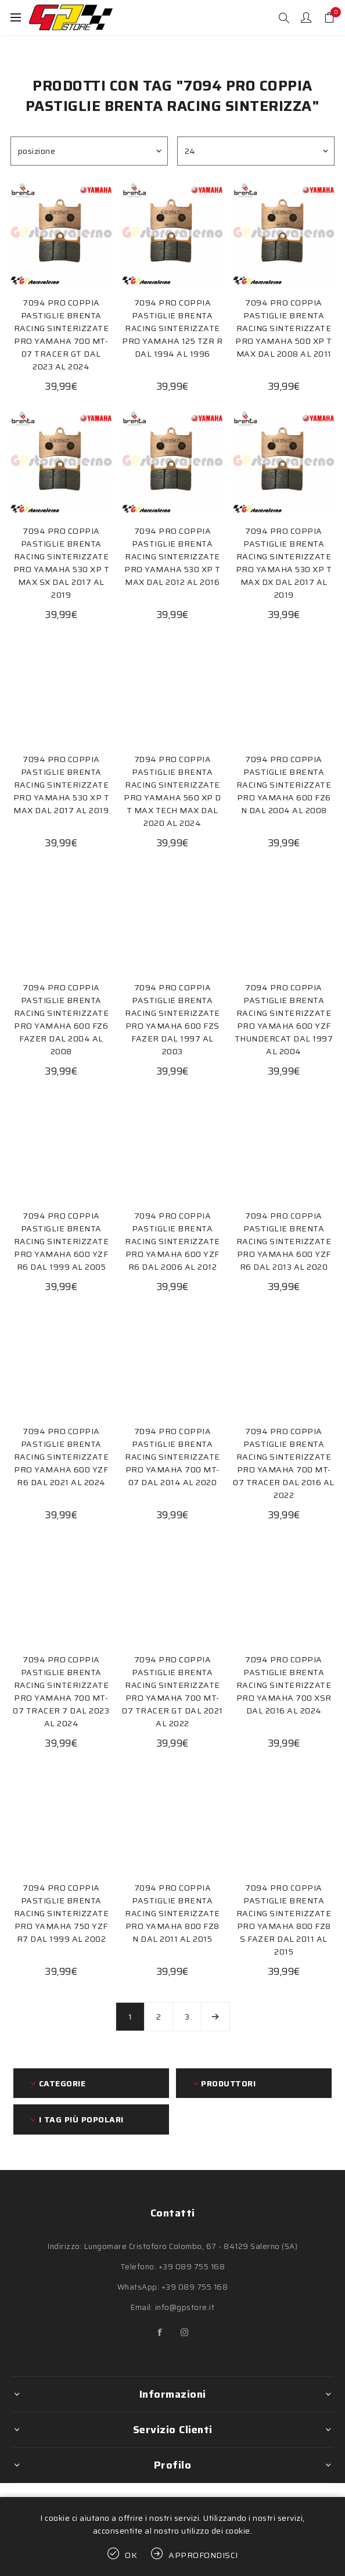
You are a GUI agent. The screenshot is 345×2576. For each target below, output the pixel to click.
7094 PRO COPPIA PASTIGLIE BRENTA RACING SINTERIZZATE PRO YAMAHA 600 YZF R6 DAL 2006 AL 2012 (172, 1241)
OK (131, 2555)
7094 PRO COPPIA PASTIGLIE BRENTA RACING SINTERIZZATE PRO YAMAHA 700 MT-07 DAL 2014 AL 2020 (172, 1457)
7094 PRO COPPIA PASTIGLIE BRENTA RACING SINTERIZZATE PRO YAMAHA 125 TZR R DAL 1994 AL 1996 (172, 328)
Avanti (215, 2017)
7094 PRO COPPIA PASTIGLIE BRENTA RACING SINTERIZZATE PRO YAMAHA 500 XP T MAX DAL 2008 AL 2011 (283, 328)
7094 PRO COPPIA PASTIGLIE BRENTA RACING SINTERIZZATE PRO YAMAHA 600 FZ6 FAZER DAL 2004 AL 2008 (61, 1019)
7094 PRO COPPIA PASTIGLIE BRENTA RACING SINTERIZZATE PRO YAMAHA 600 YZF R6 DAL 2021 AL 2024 (61, 1457)
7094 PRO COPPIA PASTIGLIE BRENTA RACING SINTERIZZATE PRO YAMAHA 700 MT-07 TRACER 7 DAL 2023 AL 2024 (61, 1691)
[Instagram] (184, 2332)
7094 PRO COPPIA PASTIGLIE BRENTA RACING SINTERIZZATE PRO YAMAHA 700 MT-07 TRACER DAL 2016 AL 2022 (284, 1463)
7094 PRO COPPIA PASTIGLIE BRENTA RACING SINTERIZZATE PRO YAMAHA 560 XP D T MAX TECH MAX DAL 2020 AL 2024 (172, 791)
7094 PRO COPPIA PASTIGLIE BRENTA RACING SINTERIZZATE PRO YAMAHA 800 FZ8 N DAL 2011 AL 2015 (172, 1913)
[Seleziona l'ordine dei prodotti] (89, 151)
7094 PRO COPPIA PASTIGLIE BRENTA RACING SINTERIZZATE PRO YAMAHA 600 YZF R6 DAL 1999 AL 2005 (61, 1241)
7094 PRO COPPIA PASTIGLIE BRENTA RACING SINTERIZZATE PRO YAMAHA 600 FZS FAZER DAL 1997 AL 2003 (172, 1019)
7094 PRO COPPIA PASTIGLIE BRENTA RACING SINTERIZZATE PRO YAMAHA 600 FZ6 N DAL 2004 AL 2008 (284, 785)
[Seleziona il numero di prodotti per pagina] (256, 151)
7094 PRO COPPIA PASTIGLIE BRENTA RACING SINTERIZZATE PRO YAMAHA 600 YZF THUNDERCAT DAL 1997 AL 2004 (284, 1019)
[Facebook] (160, 2332)
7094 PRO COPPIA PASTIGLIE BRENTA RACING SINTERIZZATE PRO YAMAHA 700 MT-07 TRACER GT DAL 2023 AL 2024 (61, 334)
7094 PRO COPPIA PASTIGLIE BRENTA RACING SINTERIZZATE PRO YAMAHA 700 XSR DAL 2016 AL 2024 (284, 1685)
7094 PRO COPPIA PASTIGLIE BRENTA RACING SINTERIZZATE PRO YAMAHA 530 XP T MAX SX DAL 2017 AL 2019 (61, 562)
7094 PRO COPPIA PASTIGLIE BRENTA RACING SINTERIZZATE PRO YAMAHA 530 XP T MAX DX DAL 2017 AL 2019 (284, 562)
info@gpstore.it (185, 2307)
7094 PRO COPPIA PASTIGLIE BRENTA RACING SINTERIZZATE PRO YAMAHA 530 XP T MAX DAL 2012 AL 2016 (172, 556)
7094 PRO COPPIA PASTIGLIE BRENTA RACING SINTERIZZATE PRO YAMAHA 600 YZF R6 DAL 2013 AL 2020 (284, 1241)
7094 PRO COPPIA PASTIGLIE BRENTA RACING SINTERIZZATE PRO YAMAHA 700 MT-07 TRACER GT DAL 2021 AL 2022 (172, 1691)
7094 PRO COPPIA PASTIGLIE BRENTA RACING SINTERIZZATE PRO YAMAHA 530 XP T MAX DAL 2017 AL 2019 (61, 785)
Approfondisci (203, 2555)
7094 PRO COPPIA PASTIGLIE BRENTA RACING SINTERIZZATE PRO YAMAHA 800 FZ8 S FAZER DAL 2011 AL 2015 (284, 1919)
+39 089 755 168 (192, 2267)
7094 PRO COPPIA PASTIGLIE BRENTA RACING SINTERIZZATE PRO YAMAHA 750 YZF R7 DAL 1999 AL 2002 (61, 1913)
